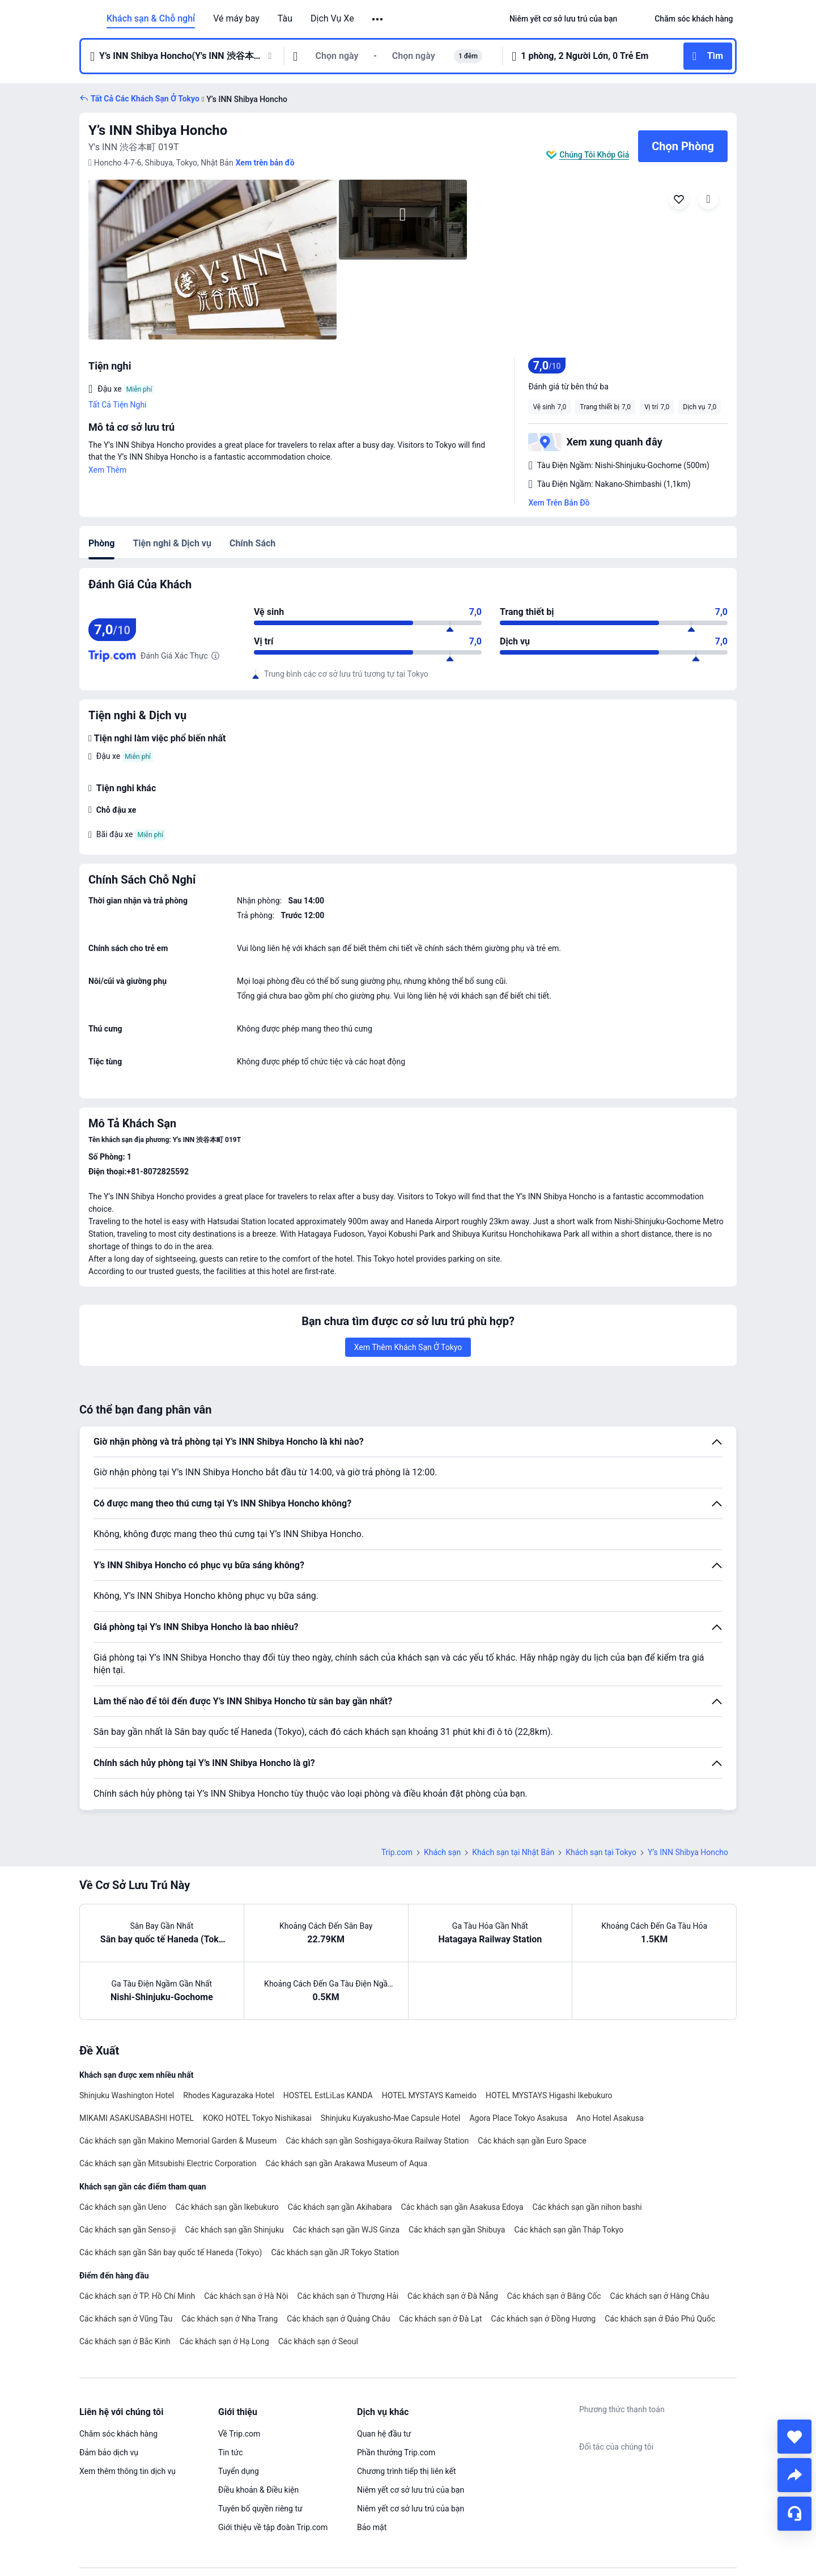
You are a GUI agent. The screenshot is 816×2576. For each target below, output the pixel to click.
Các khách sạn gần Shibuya (457, 2229)
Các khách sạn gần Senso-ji (127, 2229)
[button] (378, 19)
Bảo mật (371, 2527)
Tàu (285, 19)
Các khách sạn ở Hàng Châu (659, 2296)
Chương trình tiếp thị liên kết (406, 2471)
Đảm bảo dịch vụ (108, 2452)
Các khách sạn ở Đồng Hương (543, 2318)
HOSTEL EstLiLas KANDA (328, 2095)
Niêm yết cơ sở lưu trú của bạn (410, 2489)
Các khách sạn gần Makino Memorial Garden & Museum (178, 2140)
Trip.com (397, 1852)
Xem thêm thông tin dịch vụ (127, 2471)
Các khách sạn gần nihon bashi (587, 2207)
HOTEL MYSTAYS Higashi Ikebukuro (549, 2095)
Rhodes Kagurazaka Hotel (228, 2095)
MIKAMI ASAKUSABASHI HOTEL (136, 2118)
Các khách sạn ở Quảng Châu (338, 2318)
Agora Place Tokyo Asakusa (518, 2118)
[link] (563, 18)
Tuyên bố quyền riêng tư (260, 2508)
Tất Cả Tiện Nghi (117, 404)
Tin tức (230, 2452)
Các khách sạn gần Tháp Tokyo (568, 2229)
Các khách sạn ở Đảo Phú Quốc (660, 2318)
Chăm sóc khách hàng (118, 2433)
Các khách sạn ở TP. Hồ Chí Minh (137, 2296)
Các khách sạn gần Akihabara (340, 2207)
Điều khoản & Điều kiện (258, 2489)
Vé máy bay (236, 19)
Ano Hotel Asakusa (610, 2118)
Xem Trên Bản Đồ (558, 502)
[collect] (794, 2437)
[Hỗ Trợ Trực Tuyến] (794, 2514)
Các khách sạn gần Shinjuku (234, 2229)
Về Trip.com (239, 2433)
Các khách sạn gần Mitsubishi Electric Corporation (168, 2163)
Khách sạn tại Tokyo (601, 1852)
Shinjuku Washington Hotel (126, 2095)
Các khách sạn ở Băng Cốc (554, 2296)
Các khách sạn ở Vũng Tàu (125, 2318)
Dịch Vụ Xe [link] (332, 19)
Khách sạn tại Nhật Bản (513, 1852)
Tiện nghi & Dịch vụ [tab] (172, 543)
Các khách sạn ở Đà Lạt (440, 2318)
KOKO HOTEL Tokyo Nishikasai (257, 2118)
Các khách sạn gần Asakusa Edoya (462, 2207)
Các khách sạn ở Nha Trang (229, 2318)
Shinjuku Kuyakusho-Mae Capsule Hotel (391, 2118)
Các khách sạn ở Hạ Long (224, 2341)
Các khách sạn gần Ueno (122, 2207)
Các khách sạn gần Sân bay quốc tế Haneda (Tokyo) (170, 2252)
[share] (794, 2475)
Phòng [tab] (101, 543)
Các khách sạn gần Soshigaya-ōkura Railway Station (377, 2140)
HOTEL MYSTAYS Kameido (429, 2095)
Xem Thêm (107, 469)
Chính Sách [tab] (252, 543)
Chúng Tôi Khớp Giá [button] (594, 154)
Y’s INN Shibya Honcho (157, 130)
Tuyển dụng (238, 2471)
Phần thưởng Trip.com (396, 2452)
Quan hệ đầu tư (384, 2433)
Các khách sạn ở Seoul (318, 2341)
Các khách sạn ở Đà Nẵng (452, 2296)
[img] (212, 259)
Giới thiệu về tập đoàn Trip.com (273, 2527)
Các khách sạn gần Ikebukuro (226, 2207)
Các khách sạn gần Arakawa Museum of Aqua (347, 2163)
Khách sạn (442, 1852)
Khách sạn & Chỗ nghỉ (151, 19)
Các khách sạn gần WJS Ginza (346, 2229)
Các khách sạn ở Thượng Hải (348, 2296)
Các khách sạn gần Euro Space (532, 2140)
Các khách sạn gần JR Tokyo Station (335, 2252)
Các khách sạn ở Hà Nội (246, 2296)
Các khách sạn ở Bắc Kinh (125, 2341)
